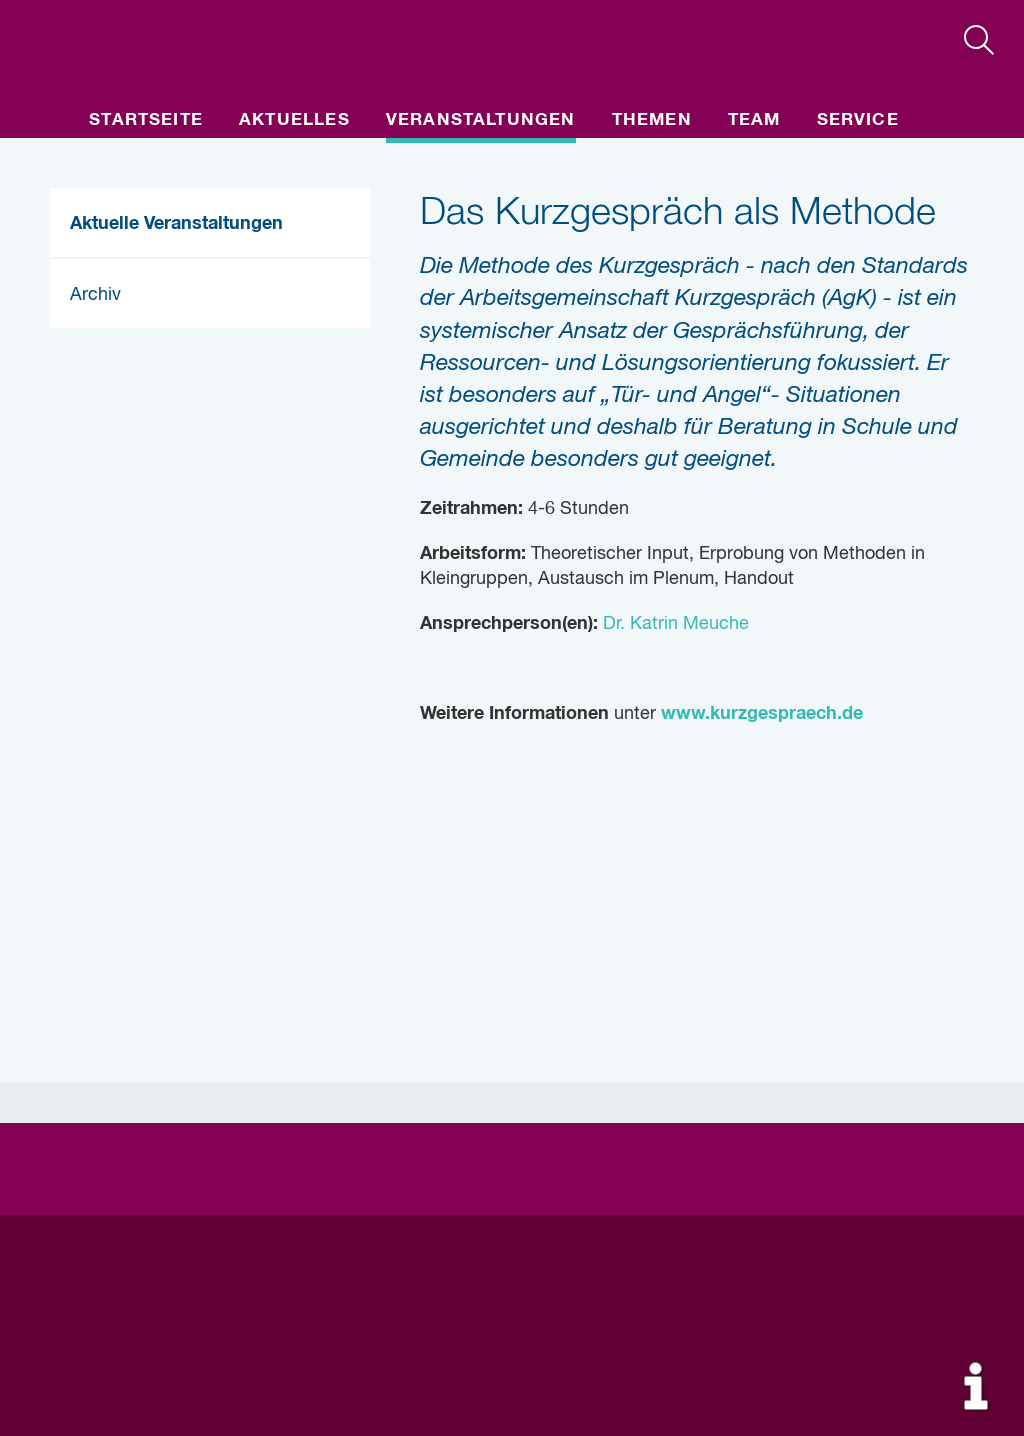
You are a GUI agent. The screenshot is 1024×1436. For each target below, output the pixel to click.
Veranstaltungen (481, 120)
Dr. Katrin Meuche (673, 624)
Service (858, 120)
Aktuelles (294, 120)
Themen (652, 120)
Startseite (146, 120)
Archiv (95, 295)
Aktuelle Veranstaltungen (176, 224)
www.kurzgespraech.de (762, 714)
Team (754, 120)
